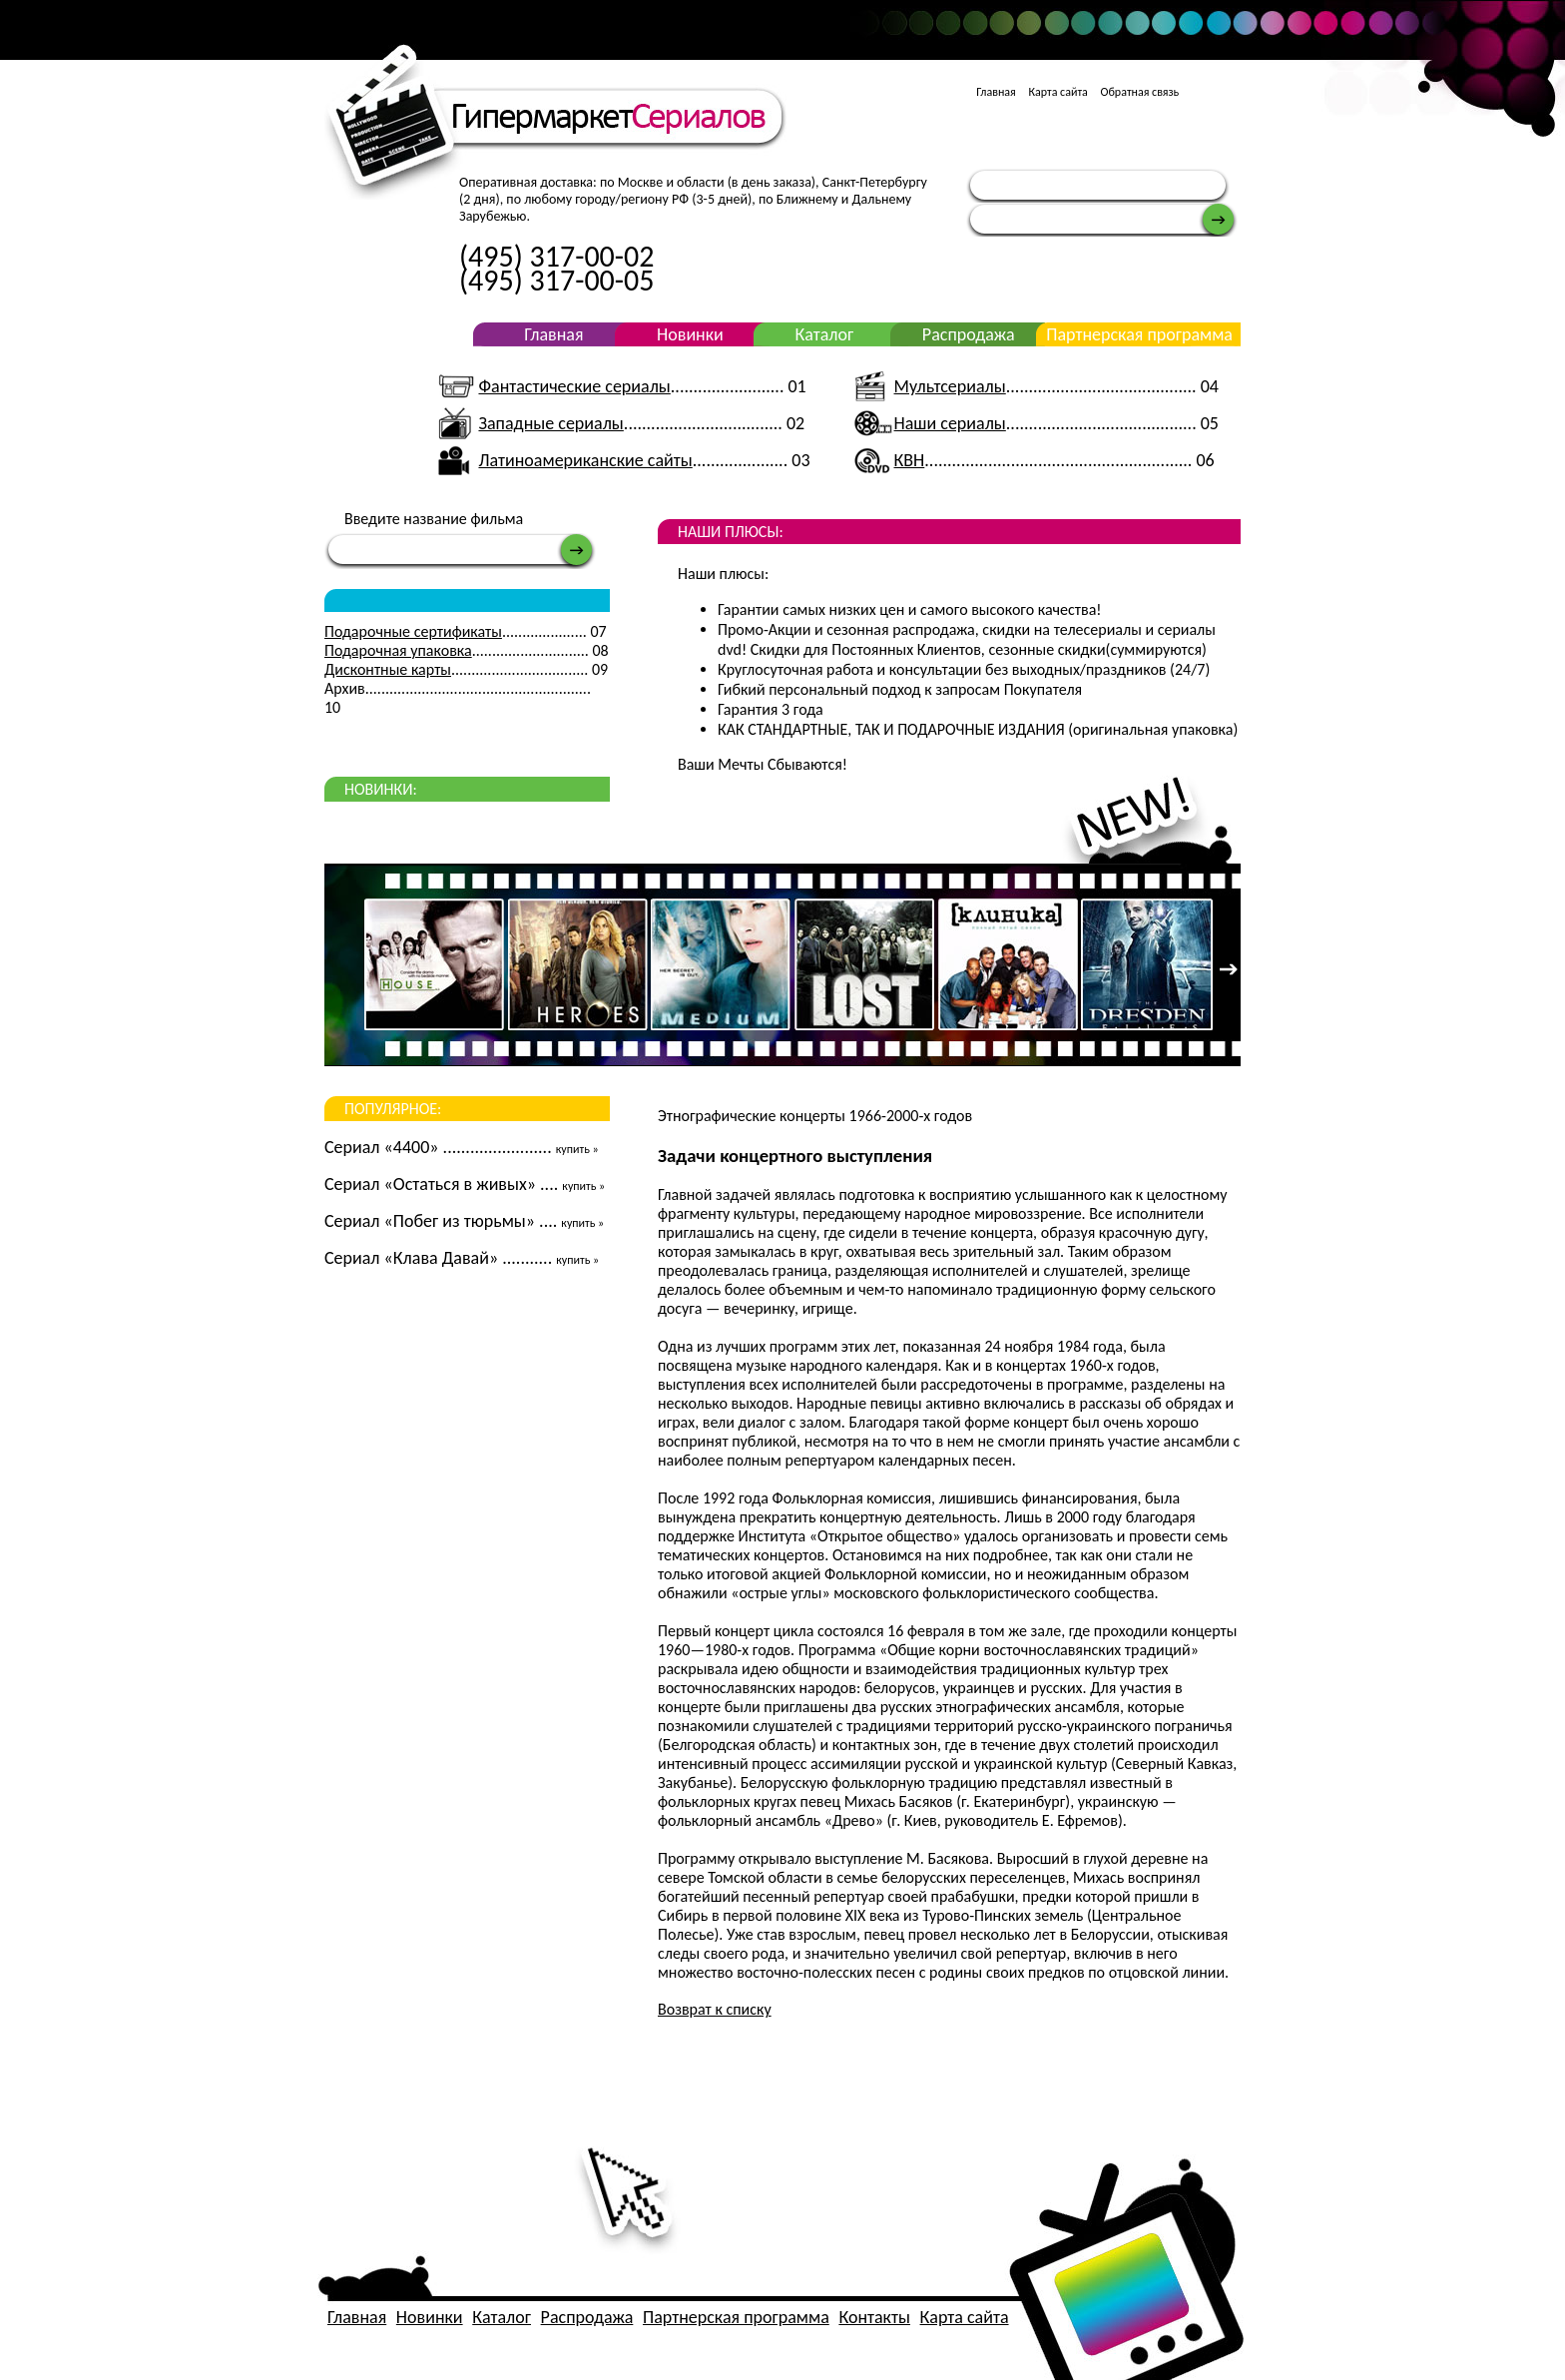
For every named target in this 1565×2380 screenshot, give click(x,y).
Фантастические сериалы (574, 386)
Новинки (690, 334)
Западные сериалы (550, 423)
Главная (995, 92)
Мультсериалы (950, 386)
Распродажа (968, 334)
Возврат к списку (715, 2009)
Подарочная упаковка (398, 650)
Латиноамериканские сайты (585, 460)
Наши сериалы (950, 423)
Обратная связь (1140, 92)
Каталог (823, 334)
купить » (577, 1149)
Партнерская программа (1139, 334)
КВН (909, 460)
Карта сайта (1057, 92)
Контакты (874, 2317)
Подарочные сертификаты (413, 631)
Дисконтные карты (387, 669)
